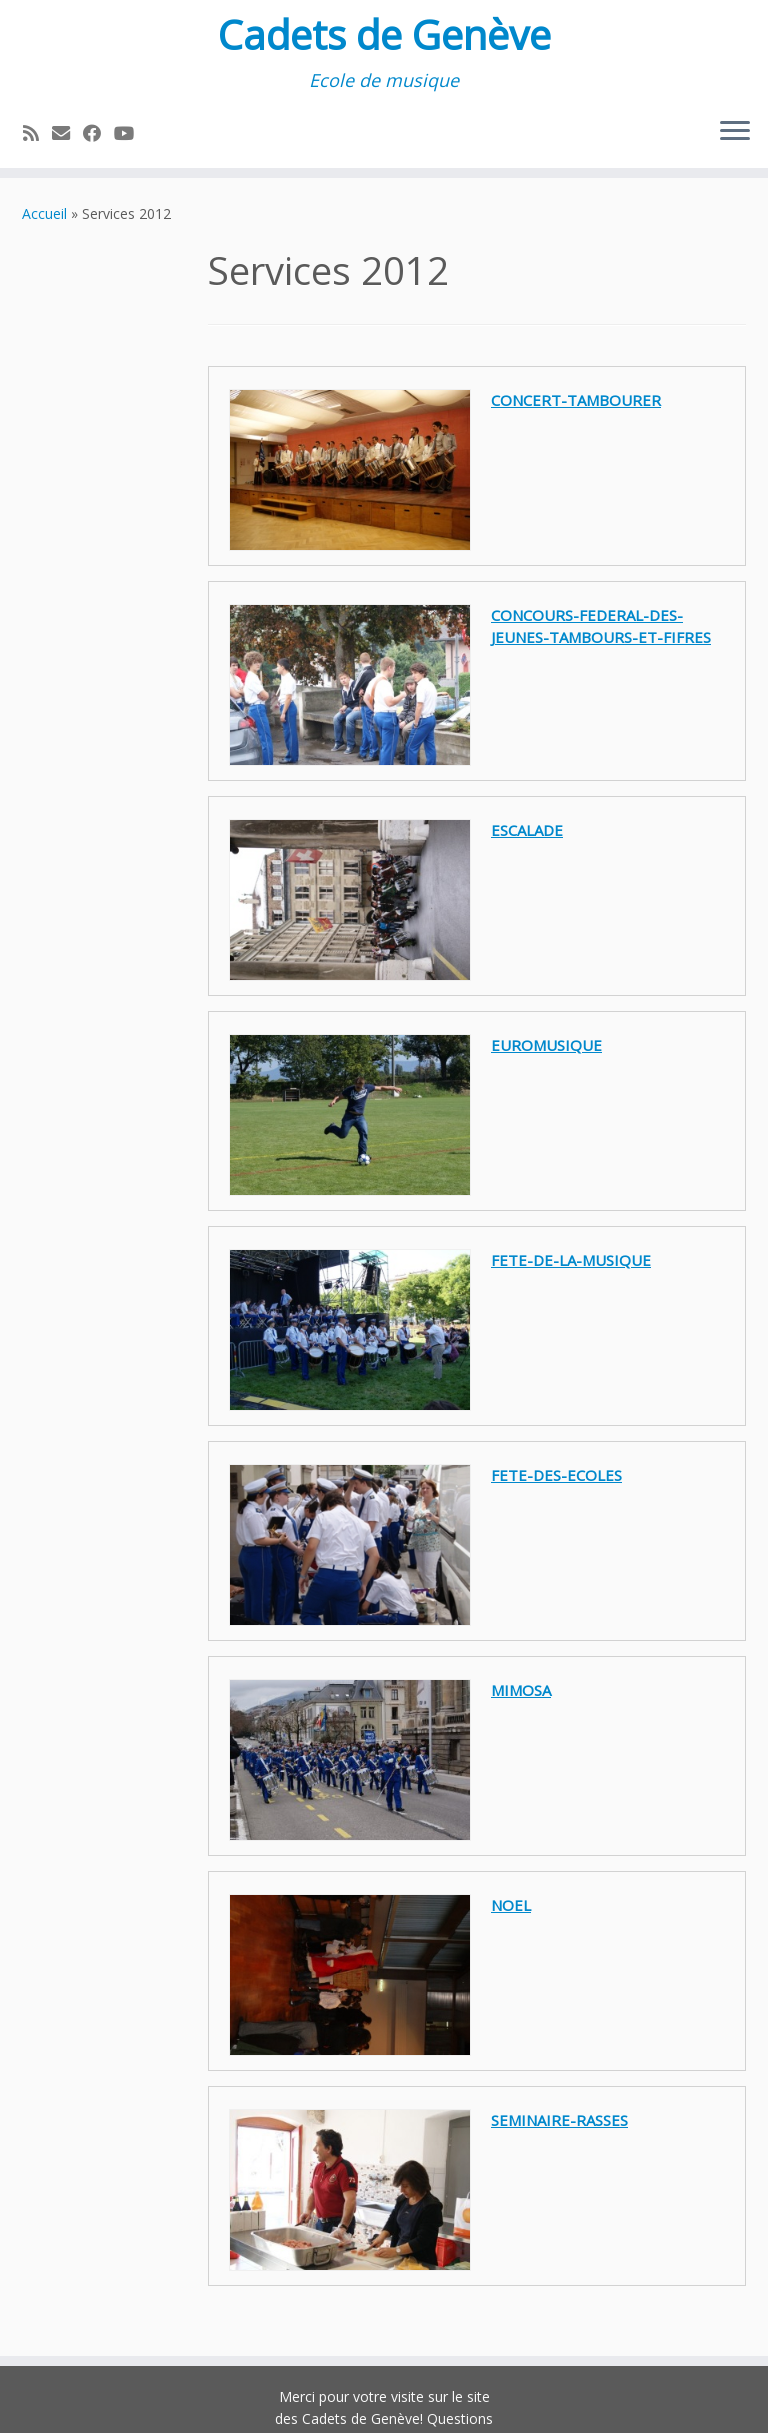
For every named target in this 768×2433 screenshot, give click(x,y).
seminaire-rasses (559, 2120)
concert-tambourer (576, 400)
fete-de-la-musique (571, 1260)
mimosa (521, 1690)
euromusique (546, 1045)
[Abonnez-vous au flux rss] (37, 133)
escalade (527, 830)
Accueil (44, 213)
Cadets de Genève (384, 35)
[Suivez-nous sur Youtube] (130, 133)
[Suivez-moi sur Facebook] (98, 133)
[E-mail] (67, 133)
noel (511, 1905)
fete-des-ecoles (556, 1475)
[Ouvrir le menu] (735, 132)
